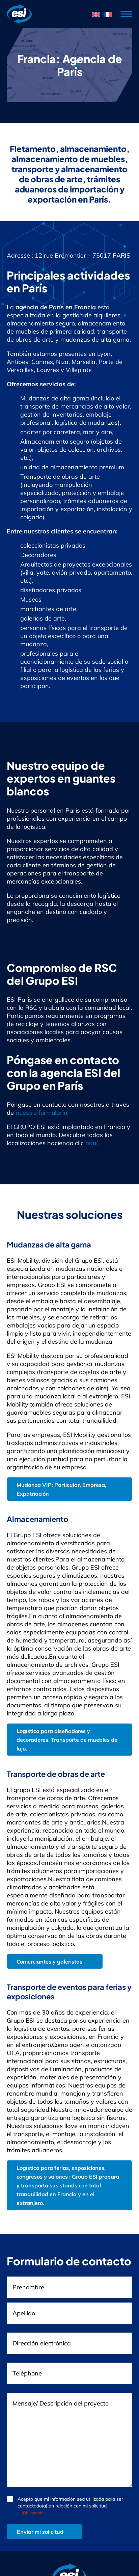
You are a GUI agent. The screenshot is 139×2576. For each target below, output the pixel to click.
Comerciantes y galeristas (49, 1961)
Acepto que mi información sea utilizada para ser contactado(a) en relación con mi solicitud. (70, 2506)
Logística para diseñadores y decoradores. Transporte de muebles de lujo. (67, 1740)
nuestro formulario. (42, 1112)
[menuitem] (96, 14)
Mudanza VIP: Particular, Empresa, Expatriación (61, 1489)
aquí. (92, 1143)
